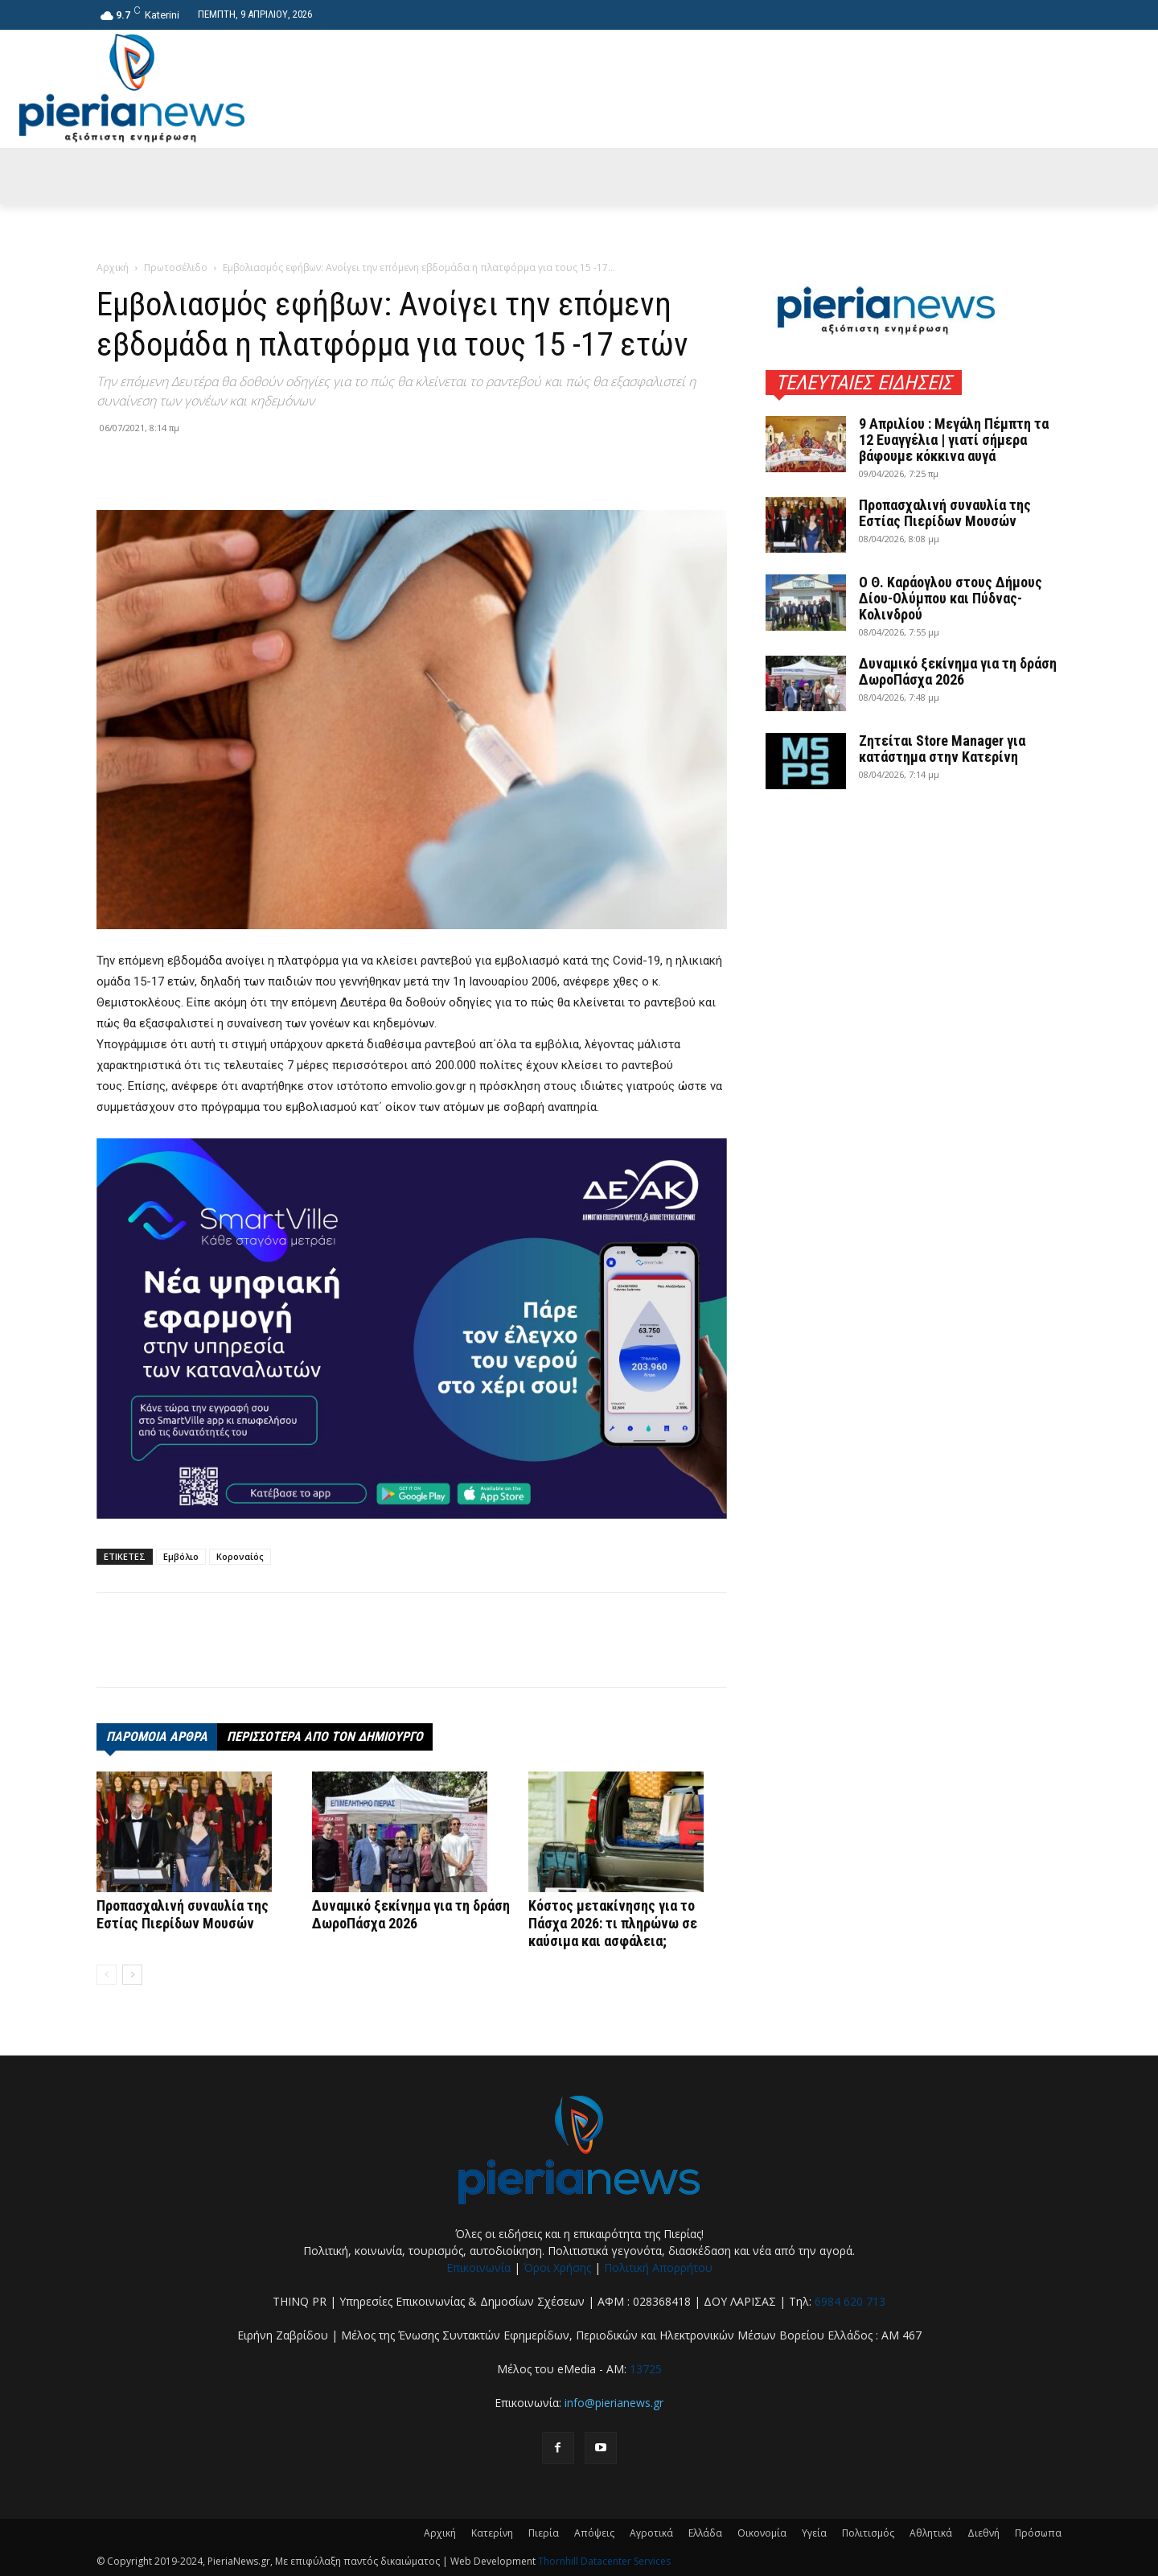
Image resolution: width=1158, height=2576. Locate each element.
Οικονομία (761, 2533)
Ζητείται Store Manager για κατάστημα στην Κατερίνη (942, 748)
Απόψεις (594, 2533)
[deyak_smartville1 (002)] (411, 1328)
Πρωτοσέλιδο (175, 267)
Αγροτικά (651, 2533)
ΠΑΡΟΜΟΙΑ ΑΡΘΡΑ (156, 1736)
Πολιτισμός (868, 2533)
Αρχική (112, 267)
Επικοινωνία (478, 2267)
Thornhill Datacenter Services (604, 2561)
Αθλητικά (931, 2533)
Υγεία (814, 2533)
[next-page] (132, 1975)
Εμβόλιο (181, 1556)
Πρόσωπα (1038, 2533)
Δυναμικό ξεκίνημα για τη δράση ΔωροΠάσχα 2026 (411, 1914)
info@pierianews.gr (614, 2402)
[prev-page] (106, 1975)
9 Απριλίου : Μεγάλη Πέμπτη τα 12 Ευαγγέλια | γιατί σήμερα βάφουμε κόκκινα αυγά (954, 439)
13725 (646, 2368)
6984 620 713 (850, 2301)
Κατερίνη (492, 2533)
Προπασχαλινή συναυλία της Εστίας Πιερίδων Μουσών (182, 1914)
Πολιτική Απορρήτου (658, 2267)
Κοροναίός (240, 1556)
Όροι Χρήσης (557, 2267)
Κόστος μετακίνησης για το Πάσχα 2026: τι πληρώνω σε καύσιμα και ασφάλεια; (612, 1923)
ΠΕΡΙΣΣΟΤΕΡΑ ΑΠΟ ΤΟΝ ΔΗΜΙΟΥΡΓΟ (325, 1736)
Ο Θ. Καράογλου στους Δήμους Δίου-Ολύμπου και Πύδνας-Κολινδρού (950, 598)
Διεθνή (983, 2533)
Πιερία (543, 2533)
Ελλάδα (705, 2533)
